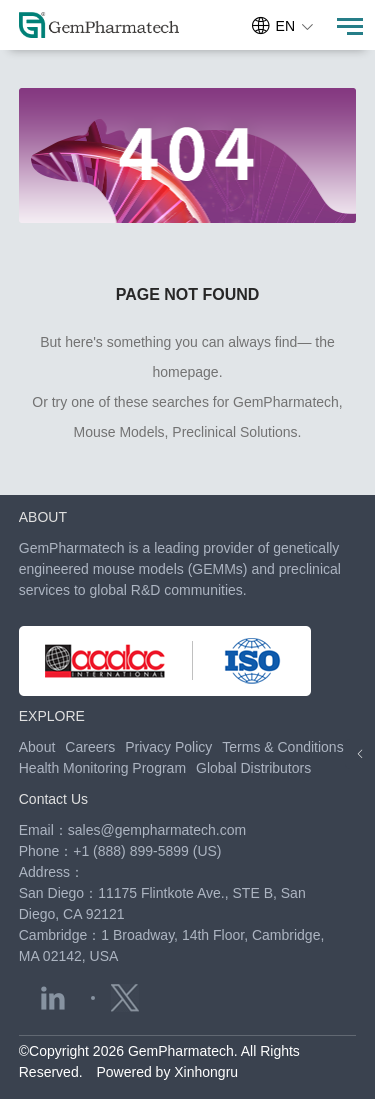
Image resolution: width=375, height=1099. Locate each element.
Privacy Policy (168, 747)
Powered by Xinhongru (167, 1072)
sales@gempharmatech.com (157, 830)
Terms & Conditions (282, 747)
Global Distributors (253, 768)
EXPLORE (52, 716)
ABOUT (43, 517)
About (37, 747)
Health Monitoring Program (102, 768)
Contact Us (53, 799)
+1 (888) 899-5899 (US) (147, 851)
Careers (90, 747)
